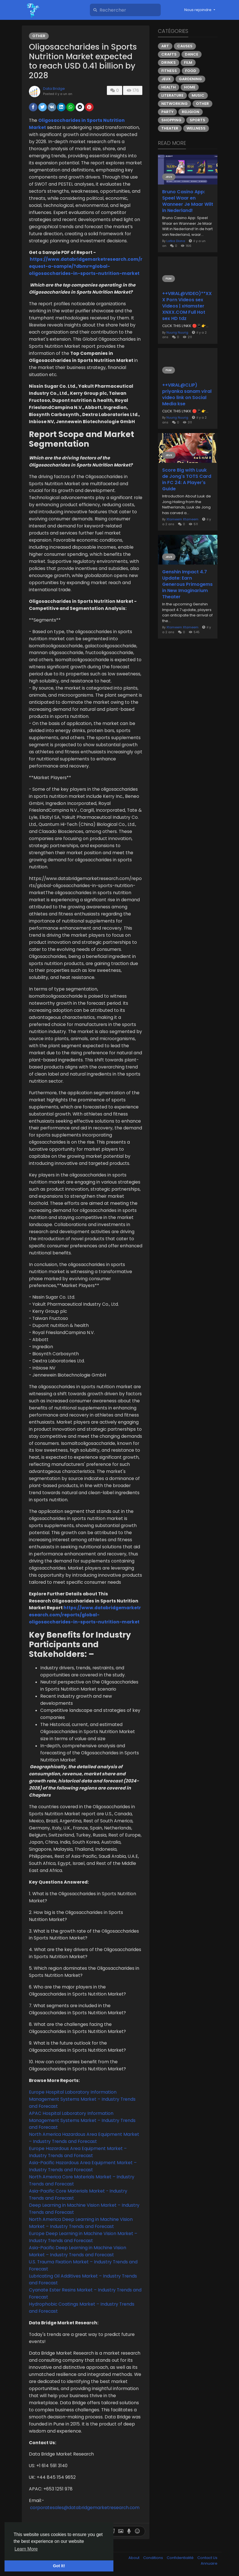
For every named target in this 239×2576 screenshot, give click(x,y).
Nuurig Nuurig (177, 332)
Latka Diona (175, 241)
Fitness (169, 70)
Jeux (166, 79)
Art (165, 46)
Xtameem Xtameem (182, 519)
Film (188, 62)
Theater (169, 128)
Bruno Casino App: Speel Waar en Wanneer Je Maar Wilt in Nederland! (187, 201)
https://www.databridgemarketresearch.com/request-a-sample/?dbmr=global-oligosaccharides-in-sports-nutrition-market (85, 266)
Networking (174, 103)
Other (38, 36)
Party (167, 112)
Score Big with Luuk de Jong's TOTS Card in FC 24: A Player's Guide (186, 479)
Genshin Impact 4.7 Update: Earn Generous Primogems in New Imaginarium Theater (187, 584)
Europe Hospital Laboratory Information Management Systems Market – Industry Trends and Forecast (82, 2099)
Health (168, 87)
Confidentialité (180, 2557)
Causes (185, 46)
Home (189, 87)
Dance (191, 54)
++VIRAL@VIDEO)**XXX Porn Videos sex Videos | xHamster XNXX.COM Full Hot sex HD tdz (187, 306)
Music (198, 95)
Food (190, 70)
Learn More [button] (26, 2549)
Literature (172, 95)
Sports (197, 120)
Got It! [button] (59, 2566)
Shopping (171, 120)
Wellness (196, 128)
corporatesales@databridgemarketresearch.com (84, 2508)
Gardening (190, 79)
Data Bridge (54, 88)
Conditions (153, 2557)
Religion (190, 112)
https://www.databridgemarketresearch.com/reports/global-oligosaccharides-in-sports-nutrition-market (85, 1615)
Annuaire (209, 2563)
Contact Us (207, 2557)
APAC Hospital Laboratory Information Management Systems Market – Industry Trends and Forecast (82, 2120)
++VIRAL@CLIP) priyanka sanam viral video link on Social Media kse (186, 394)
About (134, 2557)
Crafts (169, 54)
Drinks (168, 62)
